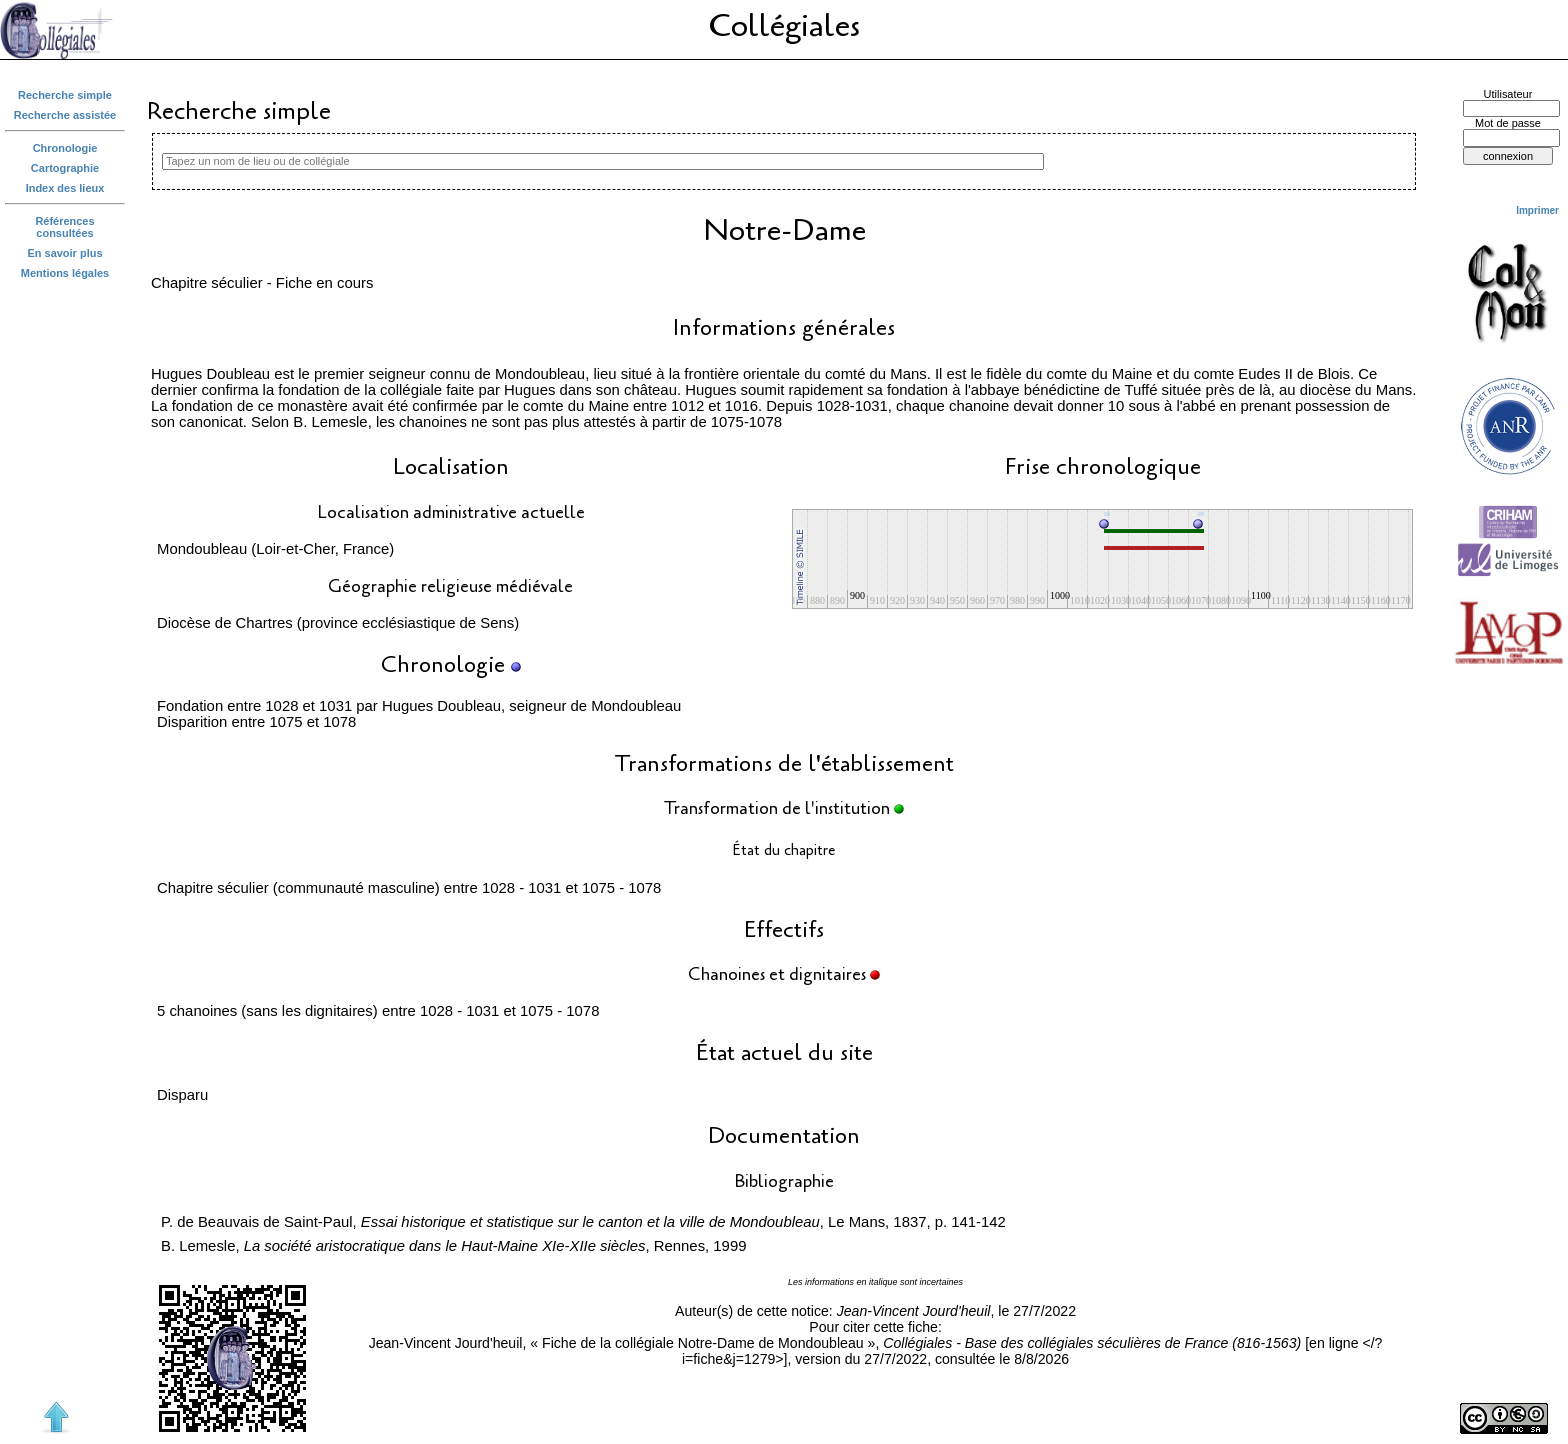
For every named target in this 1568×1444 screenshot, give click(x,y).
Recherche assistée (65, 115)
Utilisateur (1508, 94)
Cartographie (65, 168)
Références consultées (64, 227)
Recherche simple (65, 95)
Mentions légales (65, 273)
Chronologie (65, 148)
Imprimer (1537, 210)
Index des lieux (65, 188)
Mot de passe (1508, 123)
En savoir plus (65, 253)
